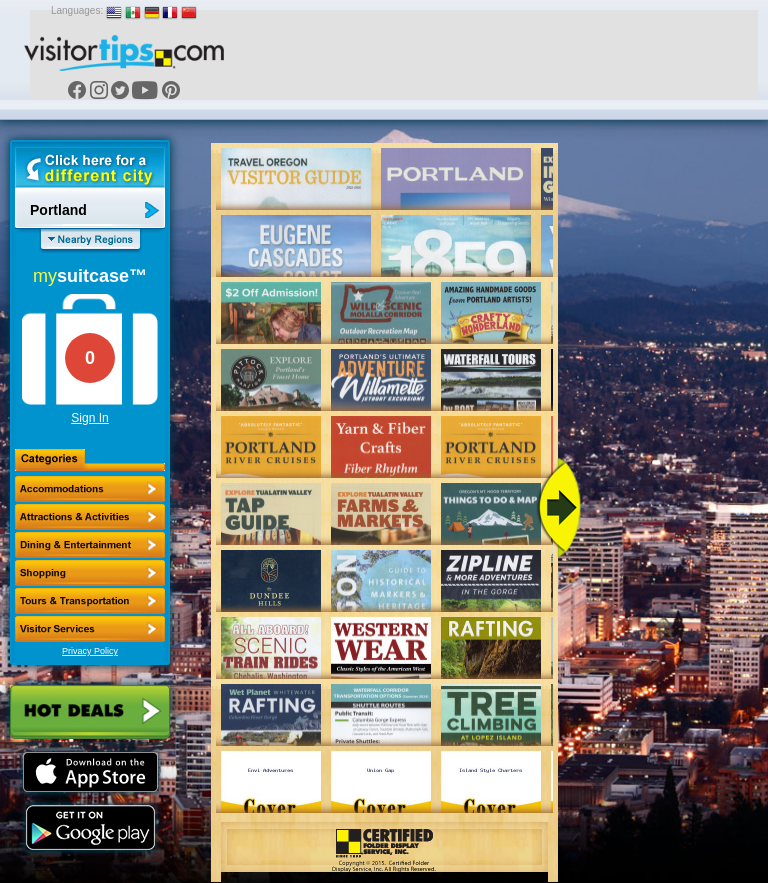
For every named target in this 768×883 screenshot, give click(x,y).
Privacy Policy (90, 651)
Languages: (77, 10)
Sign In (89, 418)
